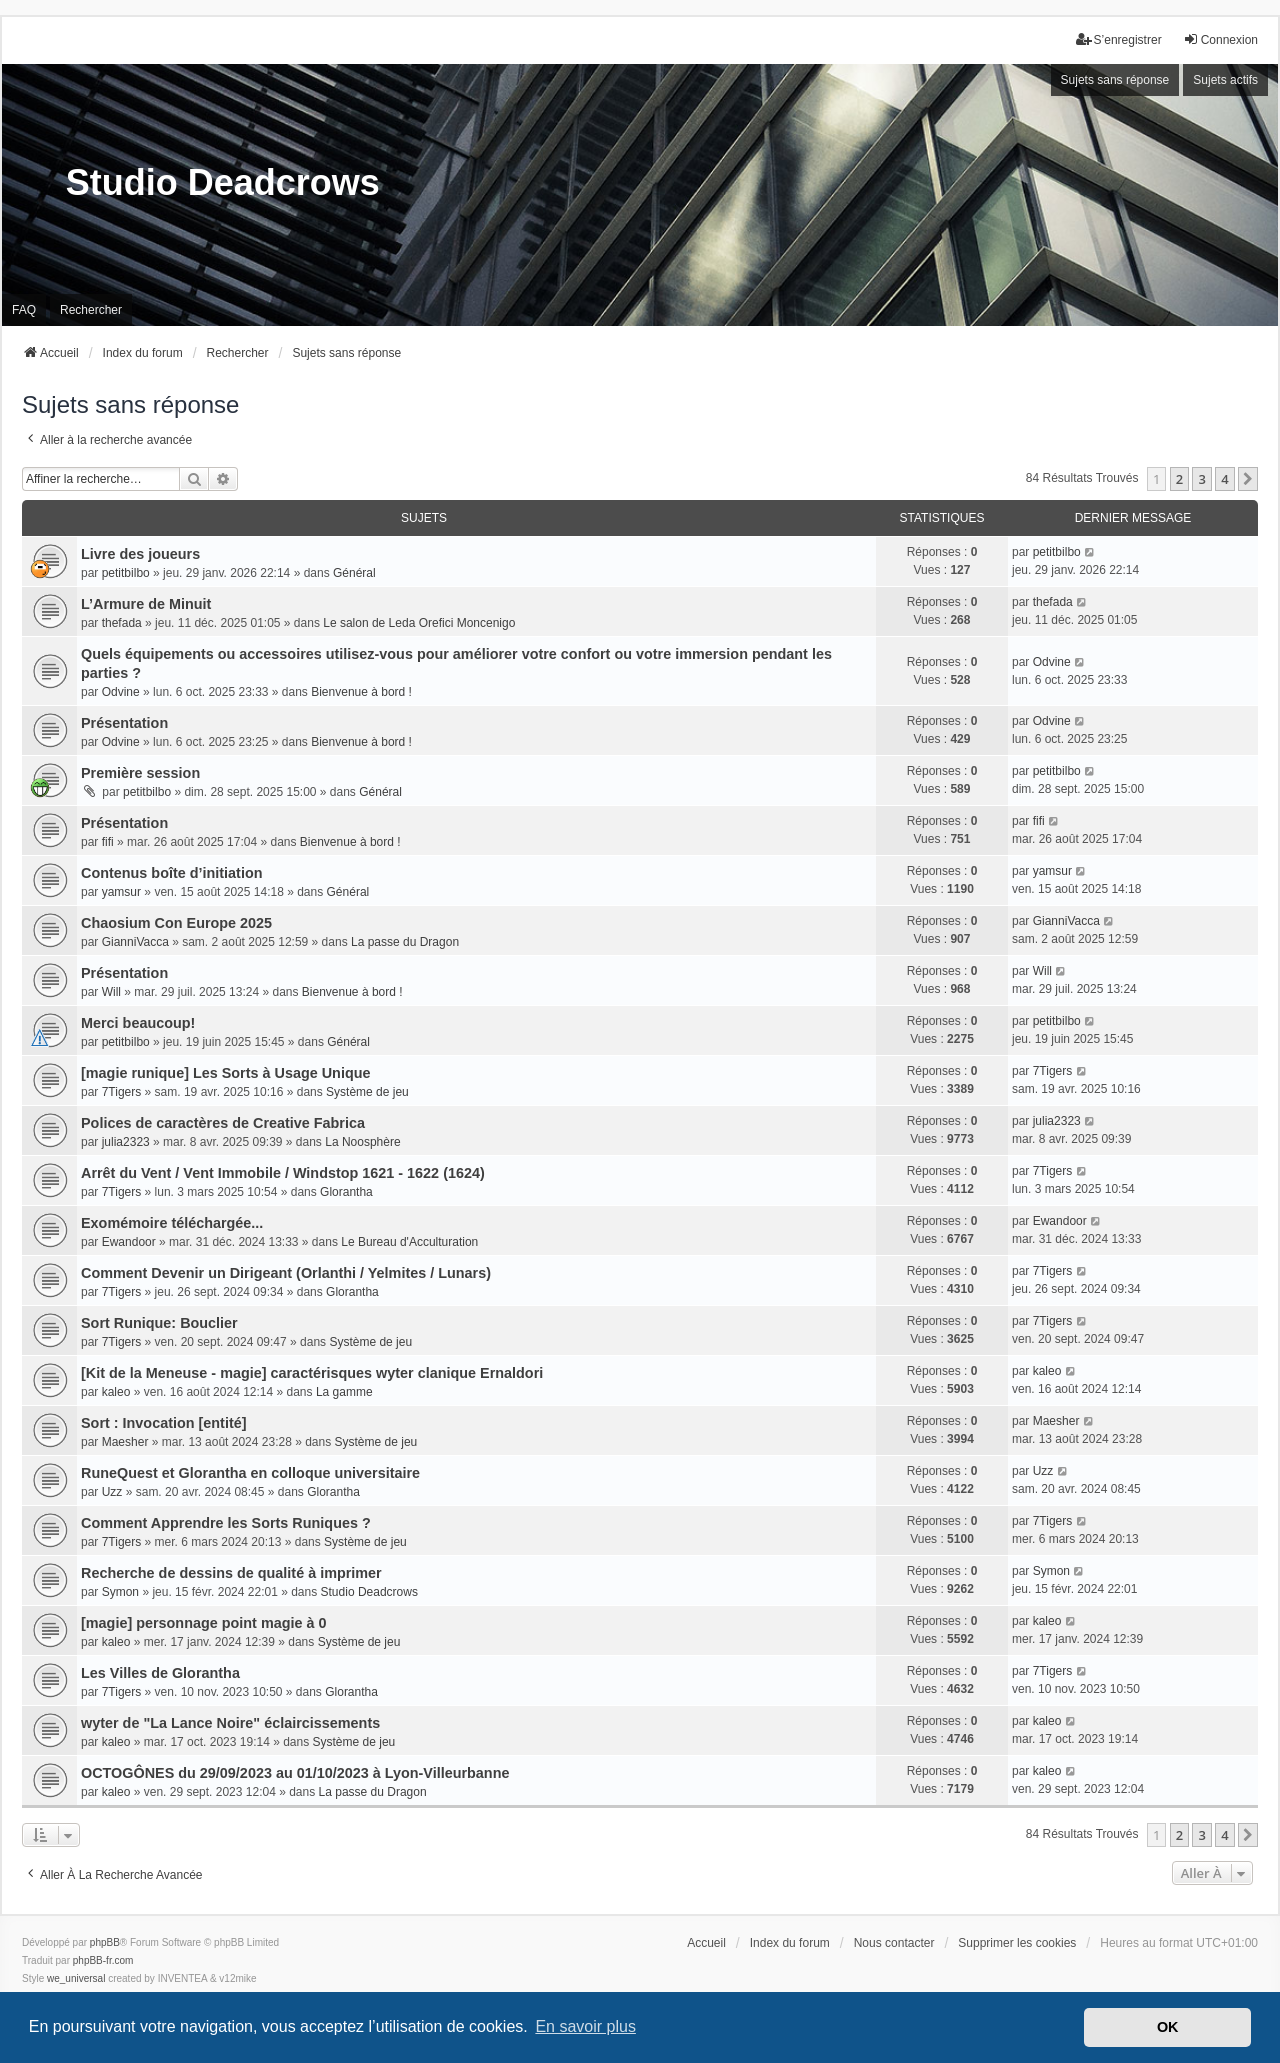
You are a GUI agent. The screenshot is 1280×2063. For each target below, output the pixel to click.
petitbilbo (126, 573)
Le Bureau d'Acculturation (409, 1242)
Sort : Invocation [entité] (164, 1423)
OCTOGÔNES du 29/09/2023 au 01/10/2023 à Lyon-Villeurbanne (295, 1773)
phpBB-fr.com (103, 1960)
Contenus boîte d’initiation (171, 873)
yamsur (121, 892)
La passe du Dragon (405, 942)
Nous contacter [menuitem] (894, 1943)
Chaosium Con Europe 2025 (176, 923)
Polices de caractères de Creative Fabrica (223, 1123)
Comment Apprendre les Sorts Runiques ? (226, 1523)
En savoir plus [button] (585, 2026)
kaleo (116, 1392)
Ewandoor (129, 1242)
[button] (1248, 479)
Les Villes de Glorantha (160, 1673)
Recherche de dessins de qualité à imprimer (231, 1573)
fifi (108, 842)
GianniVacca (135, 942)
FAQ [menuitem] (24, 310)
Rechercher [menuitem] (91, 310)
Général (354, 573)
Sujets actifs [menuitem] (1225, 80)
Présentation (124, 723)
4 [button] (1224, 479)
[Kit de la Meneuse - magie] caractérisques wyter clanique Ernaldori (312, 1373)
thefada (122, 623)
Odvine (121, 692)
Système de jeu (367, 1092)
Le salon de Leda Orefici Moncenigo (419, 623)
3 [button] (1201, 479)
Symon (120, 1592)
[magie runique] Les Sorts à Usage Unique (225, 1073)
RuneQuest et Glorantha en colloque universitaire (250, 1473)
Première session (140, 773)
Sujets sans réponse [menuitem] (1115, 80)
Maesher (125, 1442)
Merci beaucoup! (138, 1023)
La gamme (344, 1392)
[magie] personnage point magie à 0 (204, 1623)
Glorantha (346, 1192)
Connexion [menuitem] (1220, 39)
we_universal (76, 1978)
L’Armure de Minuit (146, 604)
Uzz (112, 1492)
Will (111, 992)
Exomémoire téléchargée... (172, 1223)
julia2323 (126, 1142)
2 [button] (1179, 479)
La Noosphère (362, 1142)
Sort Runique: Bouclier (159, 1323)
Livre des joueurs (140, 554)
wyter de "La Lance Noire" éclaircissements (230, 1723)
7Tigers (122, 1092)
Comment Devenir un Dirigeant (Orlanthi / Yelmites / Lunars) (286, 1273)
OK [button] (1168, 2027)
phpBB (105, 1942)
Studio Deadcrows (369, 1592)
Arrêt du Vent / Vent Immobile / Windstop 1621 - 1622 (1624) (283, 1173)
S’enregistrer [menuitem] (1119, 39)
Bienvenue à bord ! (361, 692)
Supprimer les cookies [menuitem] (1017, 1943)
